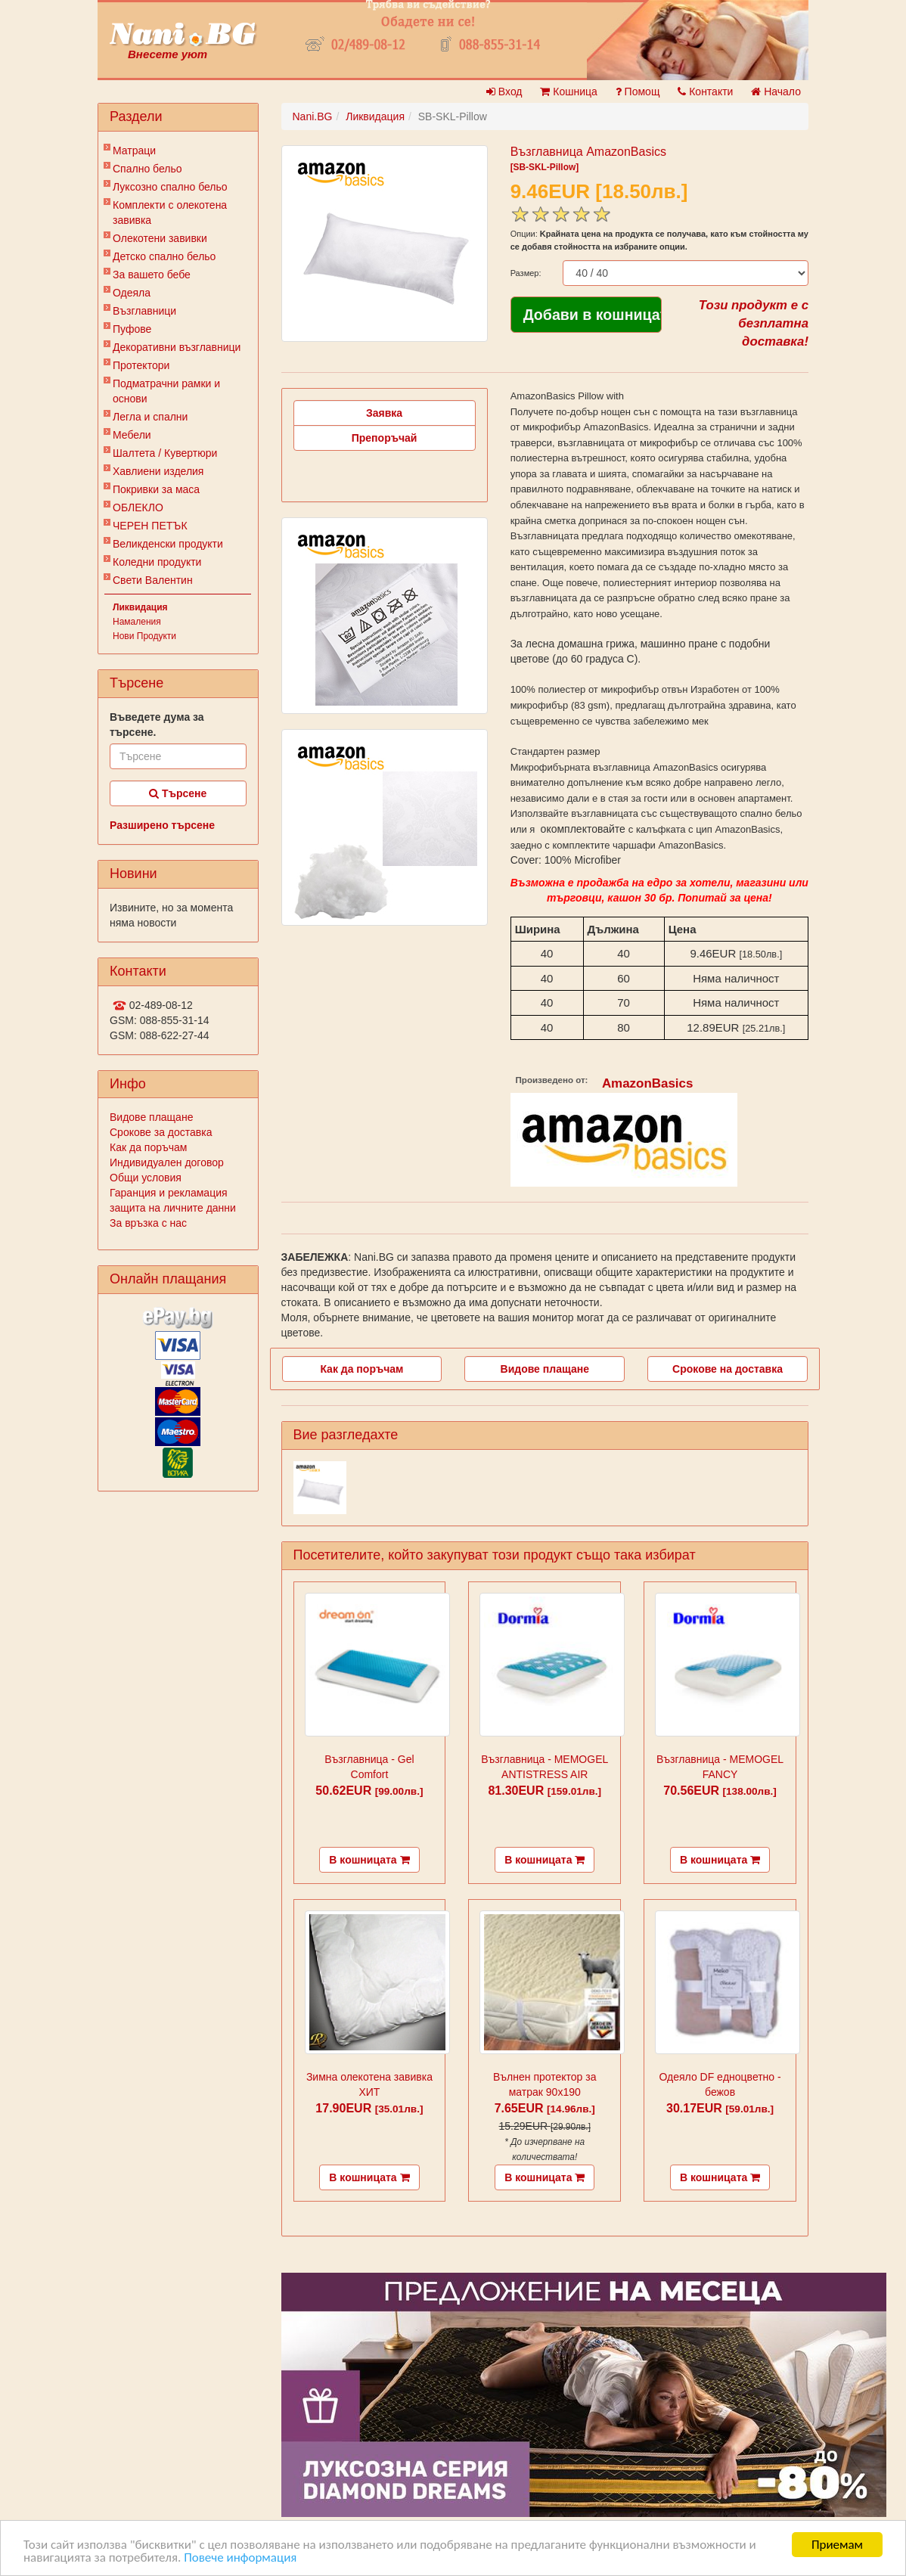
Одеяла (131, 293)
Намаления (137, 621)
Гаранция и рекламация (169, 1193)
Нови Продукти (144, 636)
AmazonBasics (647, 1083)
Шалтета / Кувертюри (165, 453)
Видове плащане (151, 1117)
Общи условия (146, 1178)
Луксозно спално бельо (170, 187)
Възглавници (144, 311)
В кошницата (369, 1860)
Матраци (134, 150)
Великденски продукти (168, 544)
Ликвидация (140, 607)
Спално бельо (147, 169)
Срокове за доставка (161, 1132)
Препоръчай (384, 438)
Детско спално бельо (164, 256)
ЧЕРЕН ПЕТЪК (150, 526)
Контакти (705, 91)
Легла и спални (150, 417)
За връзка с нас (148, 1223)
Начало (776, 91)
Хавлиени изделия (158, 471)
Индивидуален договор (167, 1162)
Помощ (638, 91)
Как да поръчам (148, 1147)
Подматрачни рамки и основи (166, 391)
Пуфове (132, 329)
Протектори (141, 365)
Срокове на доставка (727, 1369)
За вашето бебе (152, 274)
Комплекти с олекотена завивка (170, 212)
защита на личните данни (173, 1208)
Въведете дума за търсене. (157, 724)
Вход (504, 91)
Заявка (384, 413)
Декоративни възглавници (176, 347)
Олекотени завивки (160, 238)
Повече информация (240, 2559)
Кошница (568, 91)
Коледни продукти (157, 562)
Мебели (132, 435)
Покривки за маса (156, 489)
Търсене (177, 793)
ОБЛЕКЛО (138, 507)
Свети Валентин (153, 580)
